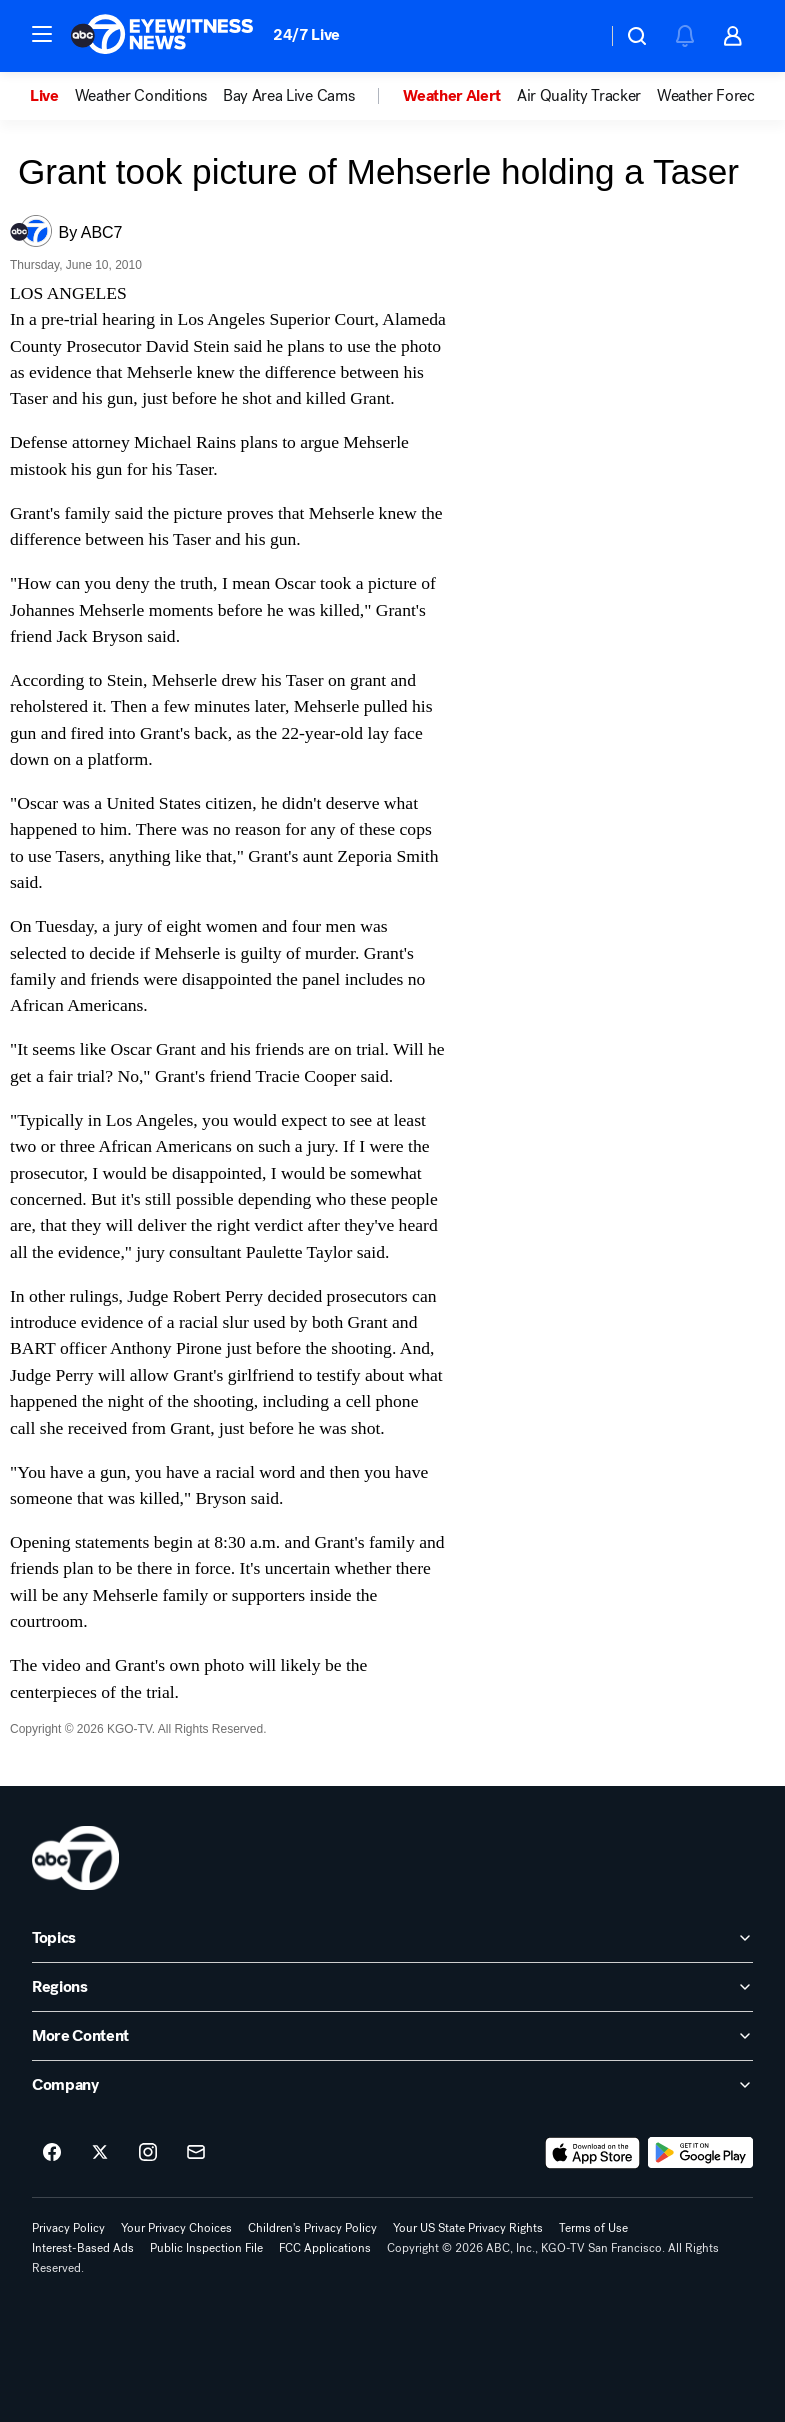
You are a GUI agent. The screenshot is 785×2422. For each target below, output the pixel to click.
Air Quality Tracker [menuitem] (579, 96)
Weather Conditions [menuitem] (141, 96)
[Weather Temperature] (575, 36)
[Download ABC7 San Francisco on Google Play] (700, 2153)
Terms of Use (593, 2228)
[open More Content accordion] (392, 2036)
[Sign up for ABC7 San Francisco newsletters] (196, 2153)
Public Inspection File (206, 2248)
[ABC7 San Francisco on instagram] (148, 2153)
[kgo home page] (75, 1858)
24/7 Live (306, 34)
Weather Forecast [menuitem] (715, 96)
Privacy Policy (68, 2228)
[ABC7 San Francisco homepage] (162, 36)
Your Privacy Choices (176, 2228)
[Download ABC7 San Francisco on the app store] (593, 2153)
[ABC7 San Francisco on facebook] (52, 2153)
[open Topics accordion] (392, 1938)
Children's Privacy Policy (312, 2228)
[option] (52, 96)
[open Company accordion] (392, 2085)
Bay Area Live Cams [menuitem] (288, 96)
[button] (42, 34)
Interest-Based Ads (83, 2248)
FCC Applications (325, 2248)
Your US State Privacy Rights (468, 2228)
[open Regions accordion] (392, 1987)
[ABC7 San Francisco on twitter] (100, 2153)
